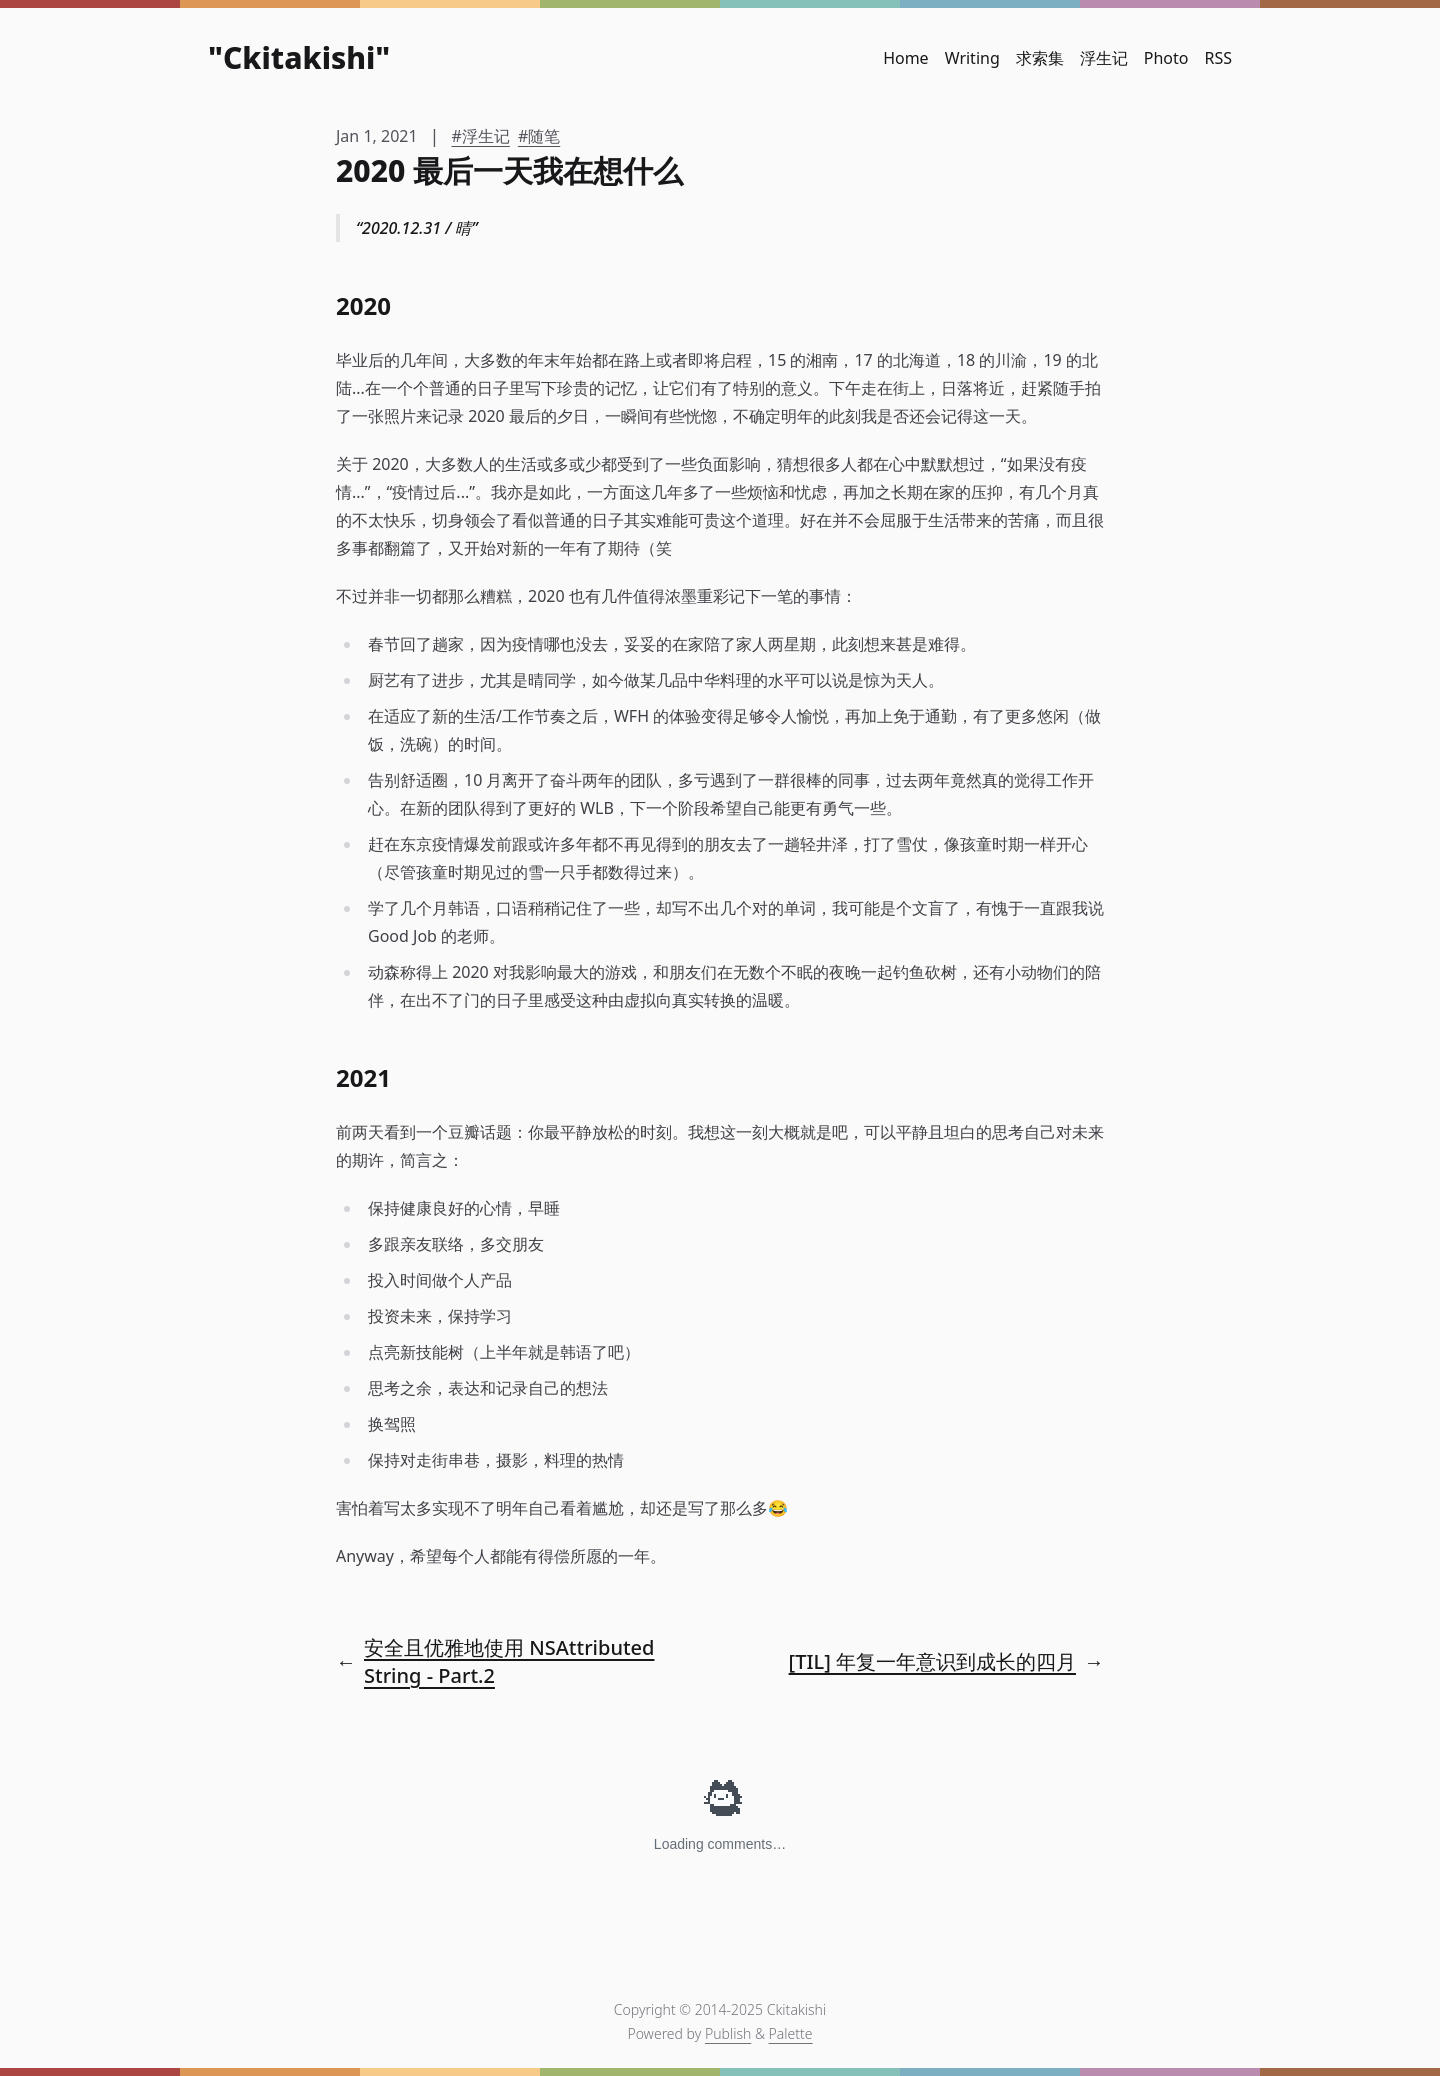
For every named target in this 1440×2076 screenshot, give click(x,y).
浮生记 (1104, 58)
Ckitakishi (299, 58)
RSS (1218, 58)
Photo (1166, 58)
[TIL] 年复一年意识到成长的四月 (932, 1661)
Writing (972, 58)
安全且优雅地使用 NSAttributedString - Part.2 (509, 1661)
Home (906, 58)
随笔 (544, 136)
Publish (728, 2033)
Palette (791, 2033)
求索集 (1040, 58)
